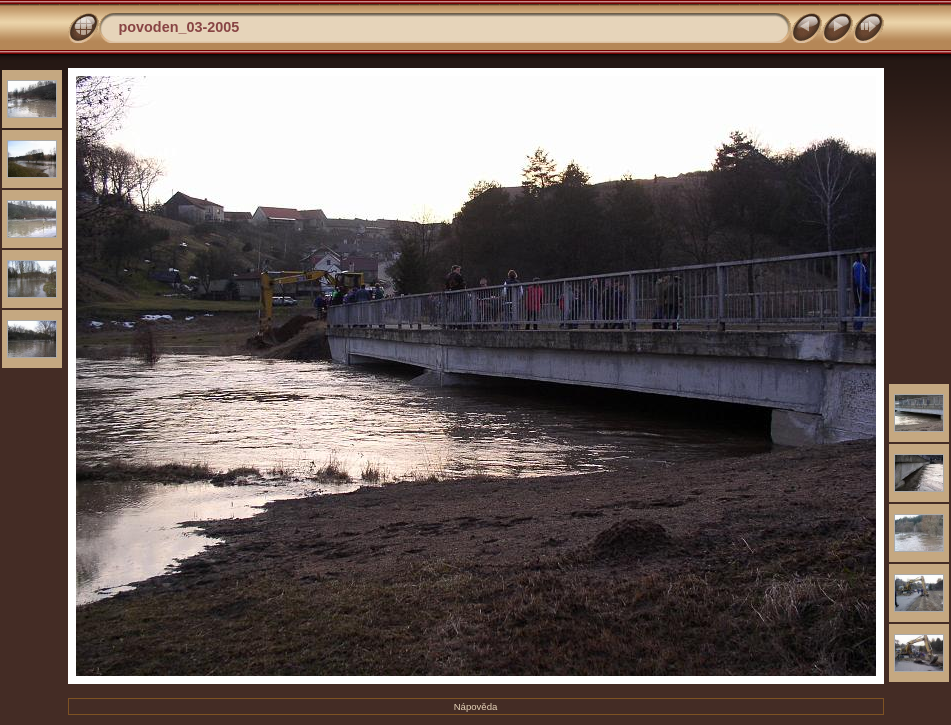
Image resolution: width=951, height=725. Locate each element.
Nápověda (476, 706)
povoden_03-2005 (179, 27)
